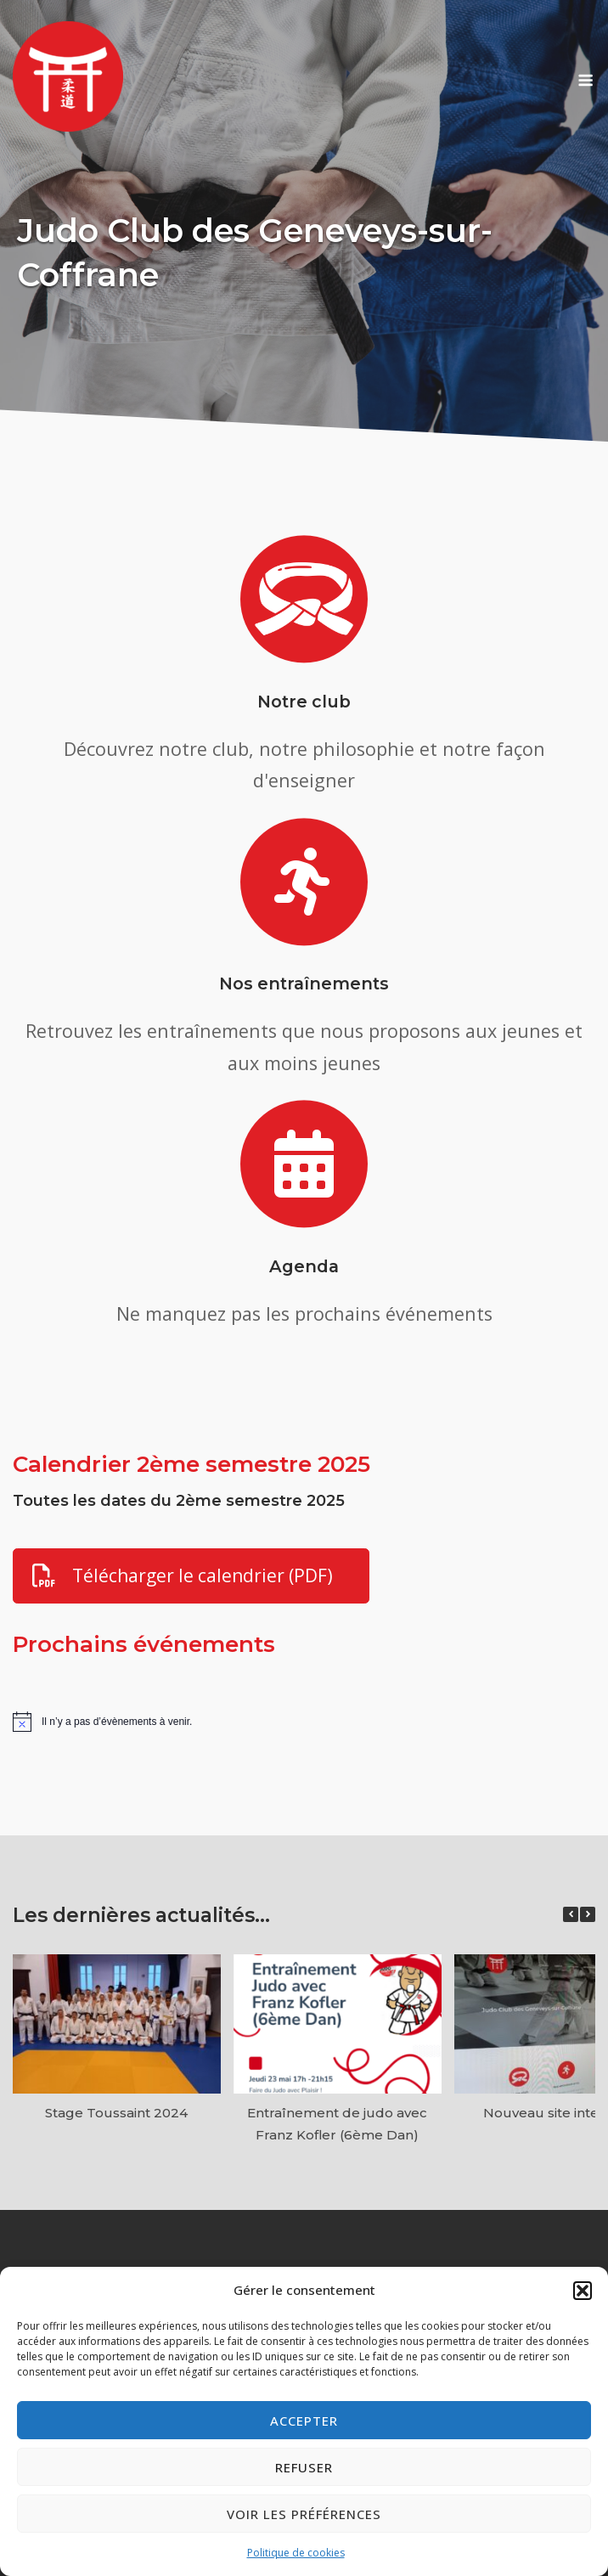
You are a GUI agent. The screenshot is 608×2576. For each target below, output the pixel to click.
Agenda (304, 1266)
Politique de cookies (296, 2552)
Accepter (304, 2420)
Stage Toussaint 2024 (116, 2113)
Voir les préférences (304, 2514)
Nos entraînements (304, 983)
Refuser (304, 2467)
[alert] (304, 1721)
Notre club (304, 701)
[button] (582, 2290)
